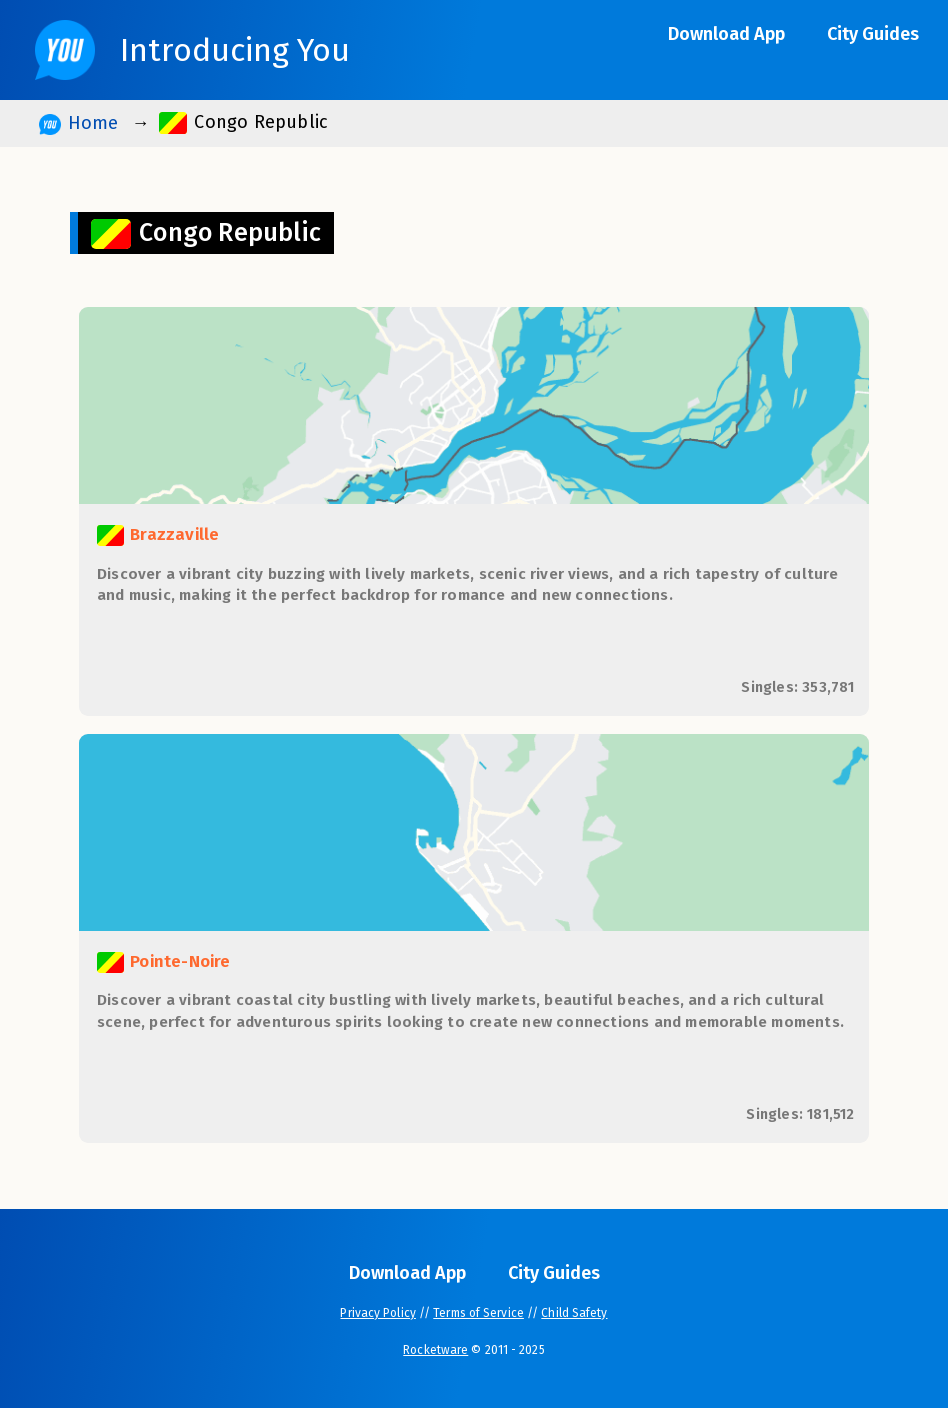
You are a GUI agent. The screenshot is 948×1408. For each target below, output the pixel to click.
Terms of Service (478, 1313)
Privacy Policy (377, 1313)
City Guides (873, 34)
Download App (726, 34)
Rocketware (435, 1350)
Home (78, 123)
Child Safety (574, 1313)
